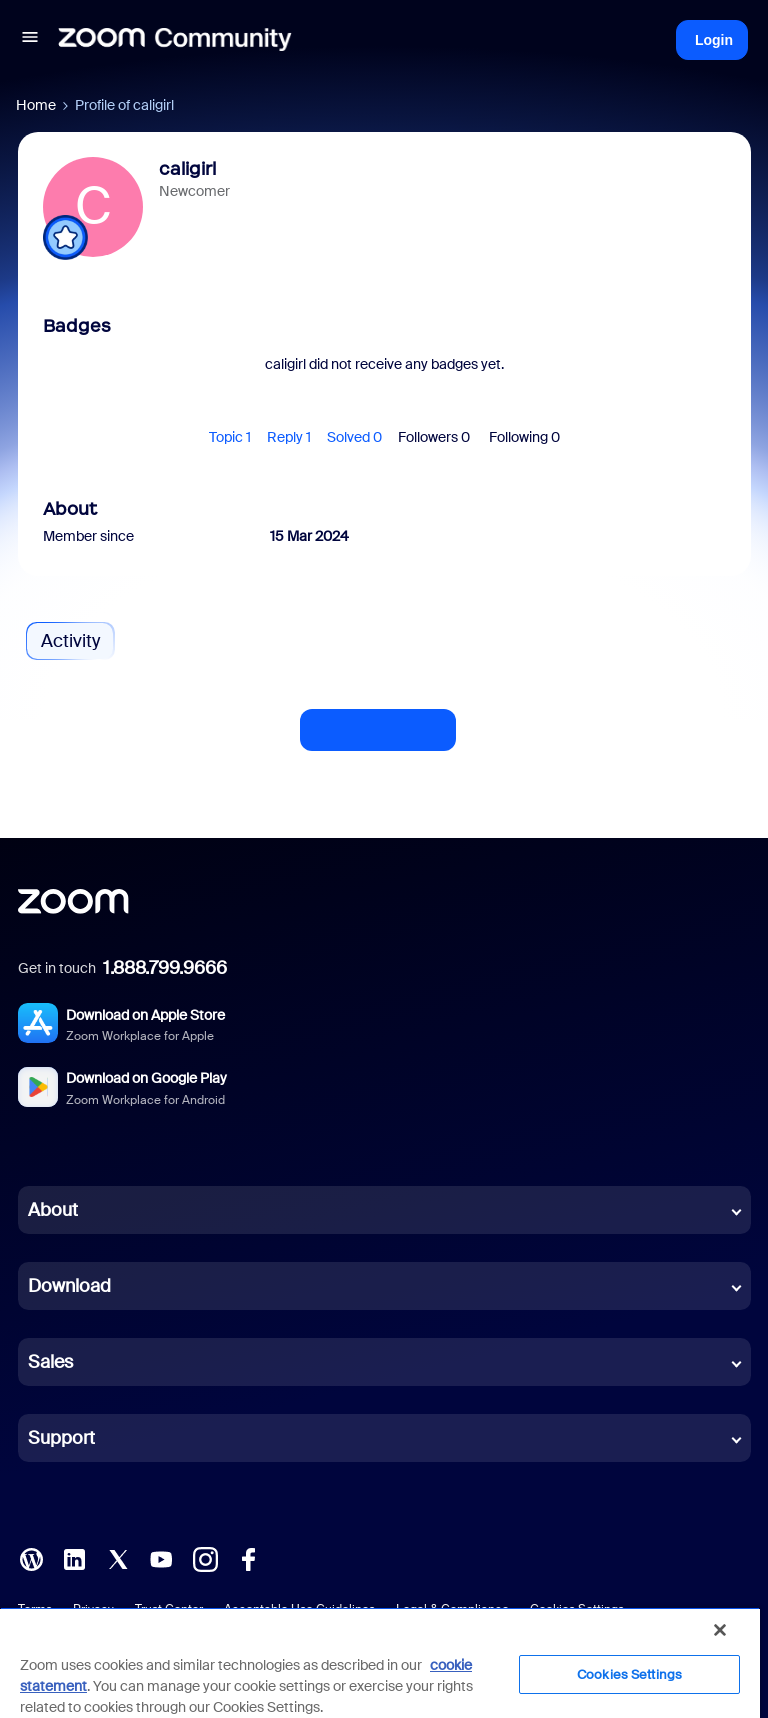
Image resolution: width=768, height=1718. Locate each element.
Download (69, 1286)
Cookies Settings (629, 1674)
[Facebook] (248, 1558)
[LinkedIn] (74, 1558)
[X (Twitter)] (118, 1558)
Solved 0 (354, 437)
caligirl (187, 169)
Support (61, 1438)
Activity (70, 641)
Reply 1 (289, 437)
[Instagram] (205, 1558)
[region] (380, 1662)
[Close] (720, 1630)
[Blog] (31, 1558)
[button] (30, 40)
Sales (50, 1362)
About (53, 1210)
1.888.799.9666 (165, 968)
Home (36, 105)
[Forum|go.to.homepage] (175, 40)
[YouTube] (161, 1558)
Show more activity (378, 724)
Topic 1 (230, 437)
